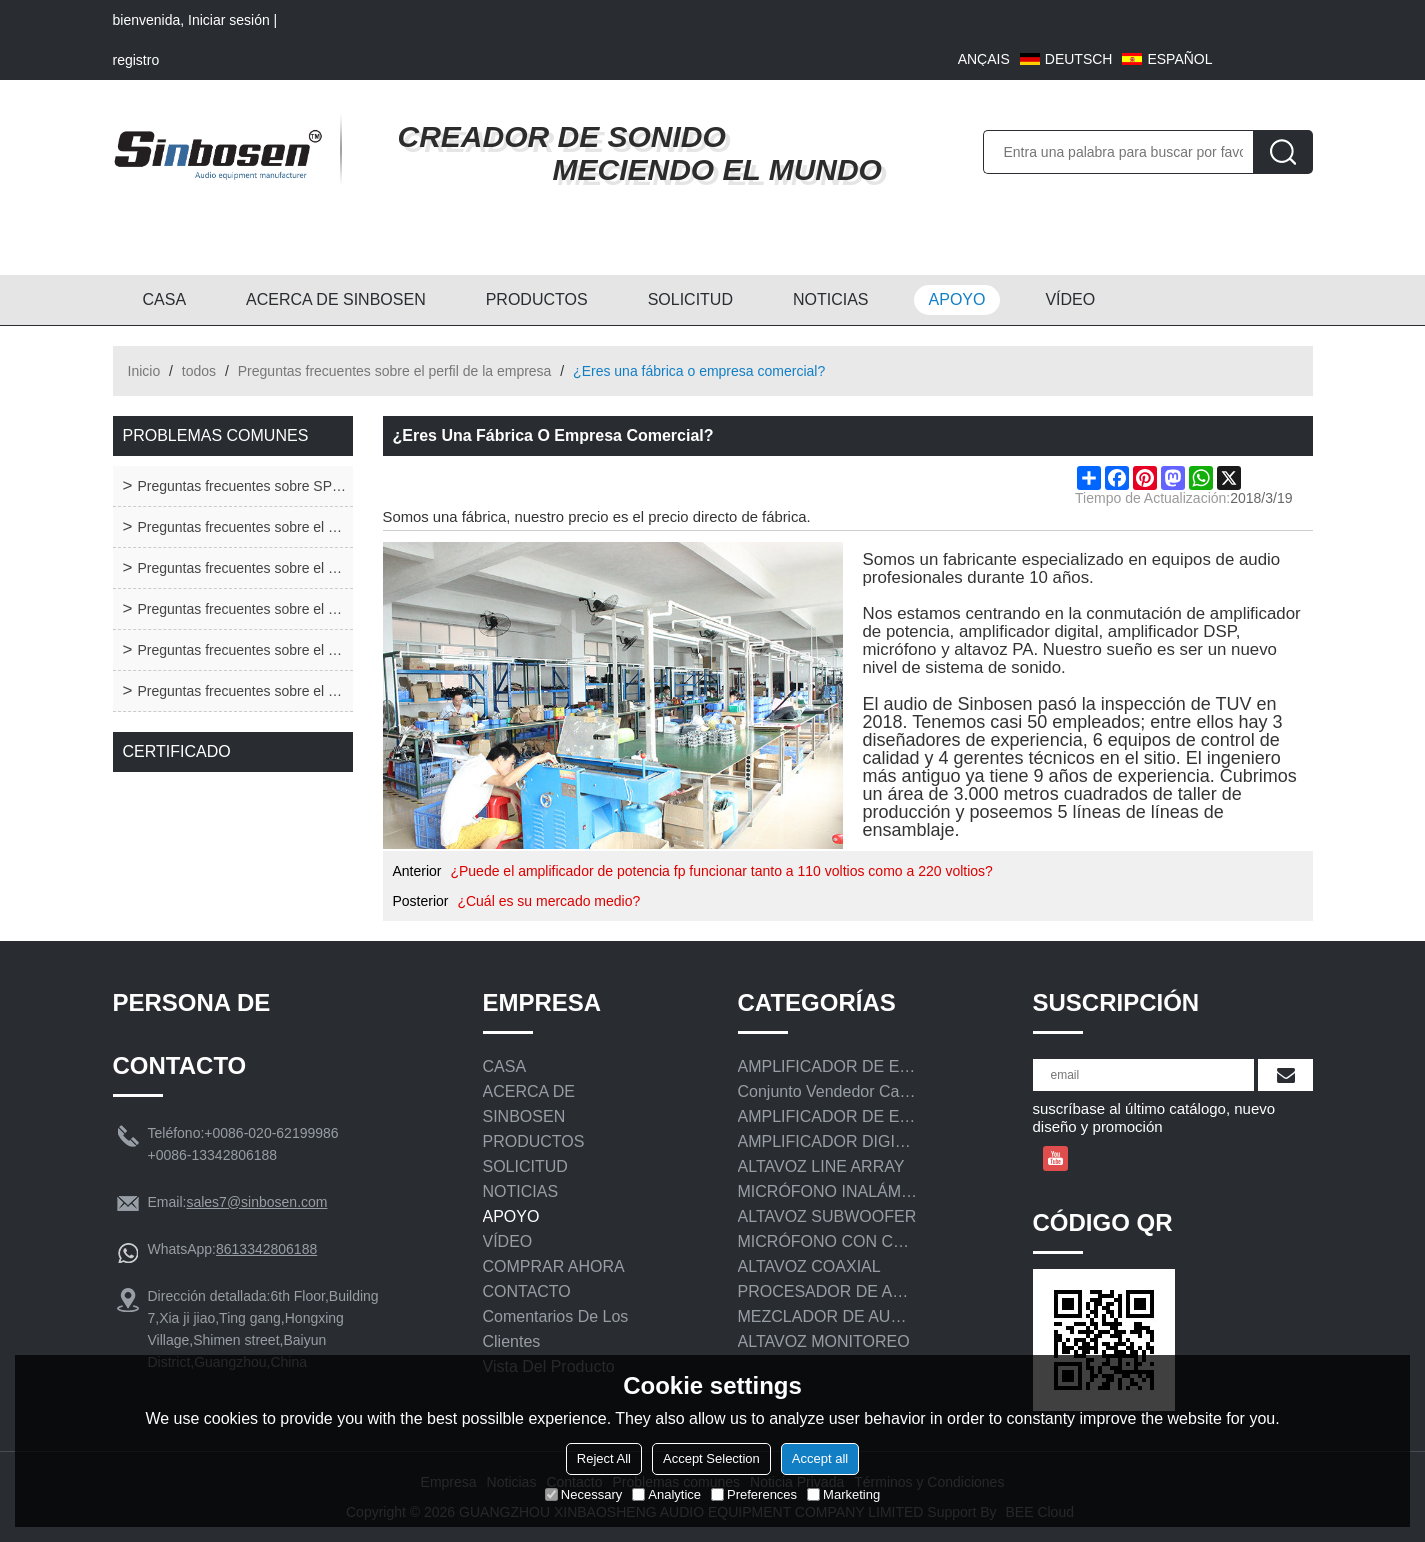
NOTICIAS (831, 299)
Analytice (666, 1494)
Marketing (843, 1494)
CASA (165, 299)
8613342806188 (266, 1249)
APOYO (957, 299)
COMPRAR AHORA (554, 1266)
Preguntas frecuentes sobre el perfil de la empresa (395, 371)
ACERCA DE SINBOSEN (336, 299)
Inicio (144, 371)
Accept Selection (711, 1458)
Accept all (820, 1458)
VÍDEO (1070, 299)
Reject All (604, 1458)
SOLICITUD (690, 299)
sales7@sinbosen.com (256, 1202)
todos (199, 371)
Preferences (754, 1494)
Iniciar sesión (229, 20)
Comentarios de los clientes (556, 1329)
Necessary (583, 1494)
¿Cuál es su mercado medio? (548, 901)
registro (136, 60)
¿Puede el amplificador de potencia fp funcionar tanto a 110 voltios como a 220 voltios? (721, 871)
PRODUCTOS (537, 299)
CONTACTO (527, 1291)
